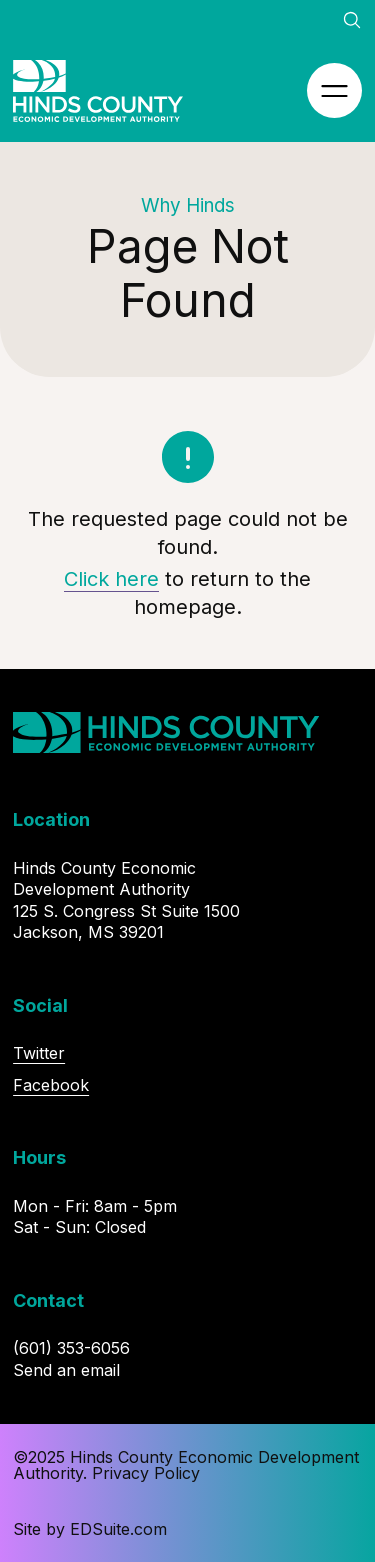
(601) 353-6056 (71, 1348)
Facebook (51, 1085)
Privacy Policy (146, 1473)
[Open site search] (352, 20)
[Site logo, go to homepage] (98, 91)
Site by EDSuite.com (90, 1529)
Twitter (39, 1053)
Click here (111, 579)
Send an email (66, 1370)
